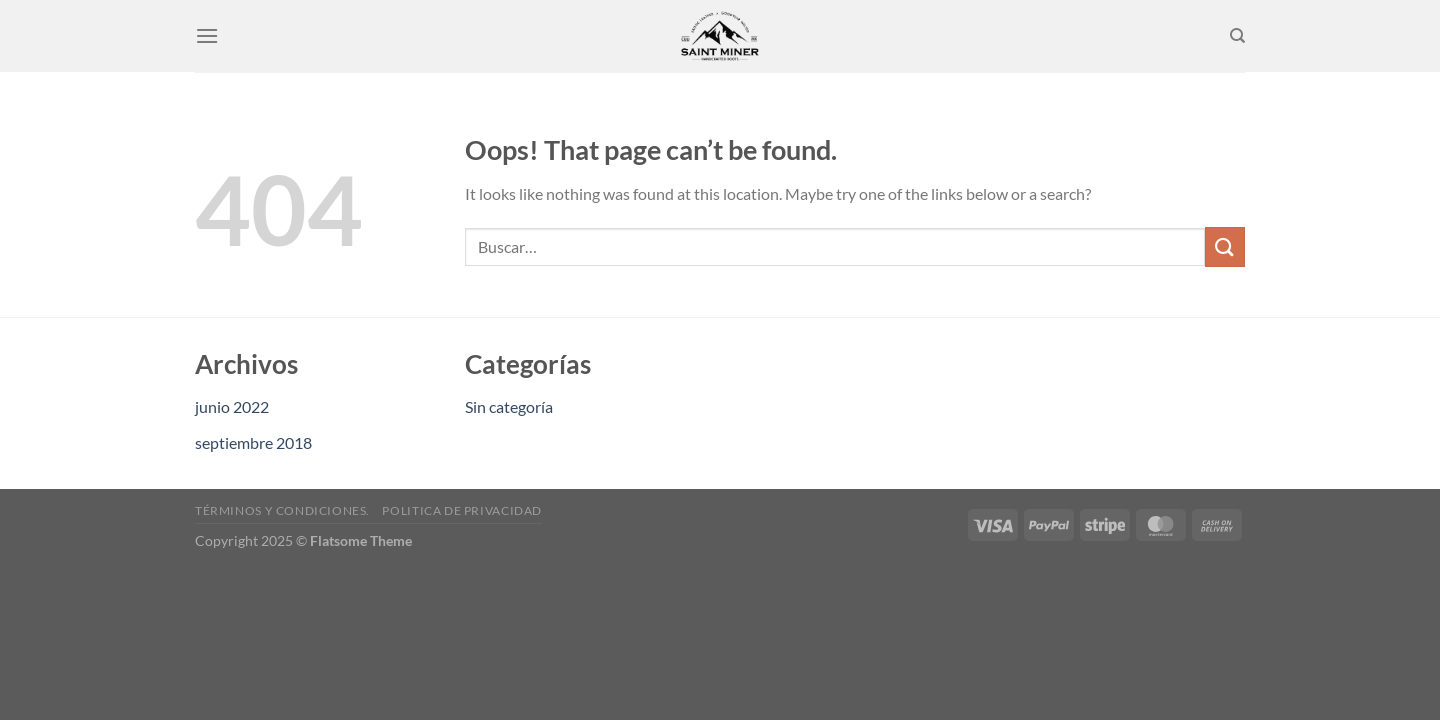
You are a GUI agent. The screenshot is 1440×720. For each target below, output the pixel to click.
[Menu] (207, 35)
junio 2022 (232, 406)
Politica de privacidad (461, 510)
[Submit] (1225, 246)
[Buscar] (1237, 36)
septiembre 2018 (253, 442)
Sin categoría (509, 406)
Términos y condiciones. (282, 510)
